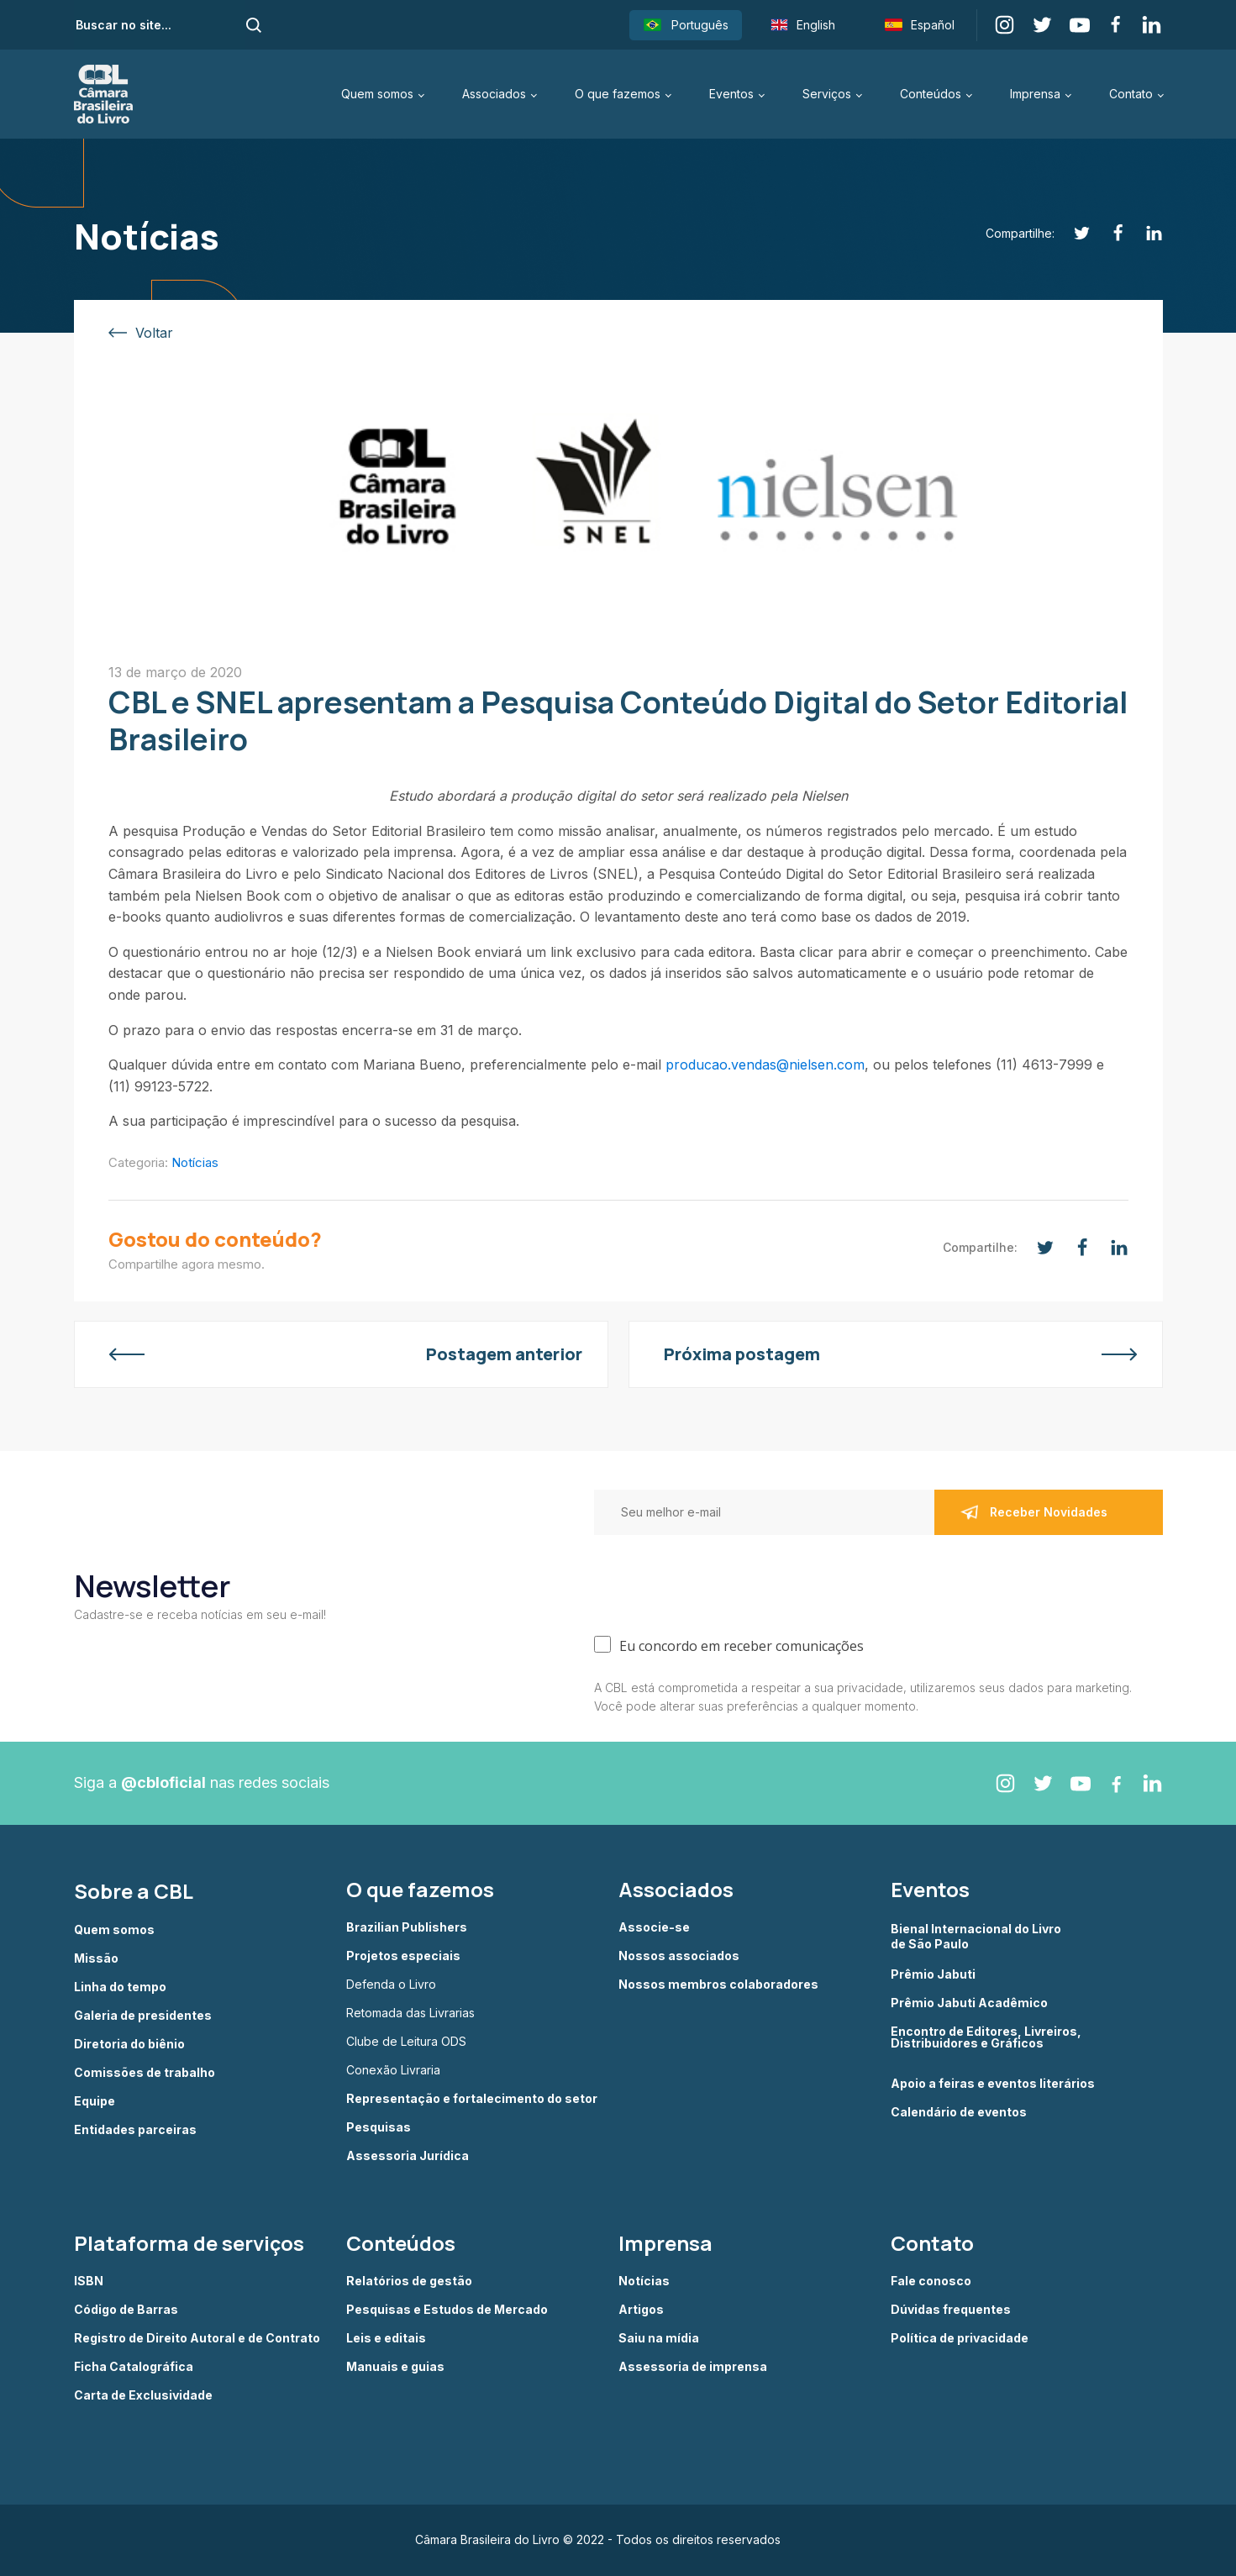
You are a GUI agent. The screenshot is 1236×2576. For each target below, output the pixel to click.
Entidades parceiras (135, 2130)
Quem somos (377, 94)
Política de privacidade (959, 2338)
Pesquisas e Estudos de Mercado (447, 2310)
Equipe (94, 2101)
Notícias (194, 1162)
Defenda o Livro (391, 1984)
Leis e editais (386, 2338)
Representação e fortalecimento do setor (471, 2099)
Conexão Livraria (393, 2070)
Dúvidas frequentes (951, 2310)
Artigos (641, 2310)
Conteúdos (930, 94)
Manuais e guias (395, 2367)
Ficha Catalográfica (133, 2367)
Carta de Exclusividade (143, 2395)
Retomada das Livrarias (410, 2013)
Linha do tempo (120, 1987)
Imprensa (1035, 94)
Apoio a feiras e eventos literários (993, 2084)
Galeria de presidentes (143, 2015)
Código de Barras (126, 2310)
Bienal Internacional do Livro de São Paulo (977, 1936)
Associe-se (654, 1927)
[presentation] (721, 1581)
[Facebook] (1109, 233)
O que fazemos (617, 94)
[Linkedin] (1145, 233)
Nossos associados (678, 1956)
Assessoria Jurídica (407, 2156)
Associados (494, 94)
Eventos (731, 94)
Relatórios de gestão (409, 2281)
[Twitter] (1073, 233)
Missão (96, 1958)
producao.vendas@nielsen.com (765, 1064)
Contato (1131, 94)
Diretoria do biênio (129, 2044)
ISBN (88, 2281)
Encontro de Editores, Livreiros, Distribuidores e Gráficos (986, 2038)
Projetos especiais (403, 1956)
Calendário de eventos (959, 2112)
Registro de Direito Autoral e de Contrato (197, 2338)
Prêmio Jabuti (933, 1974)
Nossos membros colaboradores (718, 1984)
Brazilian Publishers (406, 1927)
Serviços (826, 94)
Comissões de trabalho (144, 2073)
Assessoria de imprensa (692, 2367)
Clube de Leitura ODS (406, 2042)
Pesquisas (378, 2127)
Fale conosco (931, 2281)
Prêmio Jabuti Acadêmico (969, 2003)
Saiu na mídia (658, 2338)
